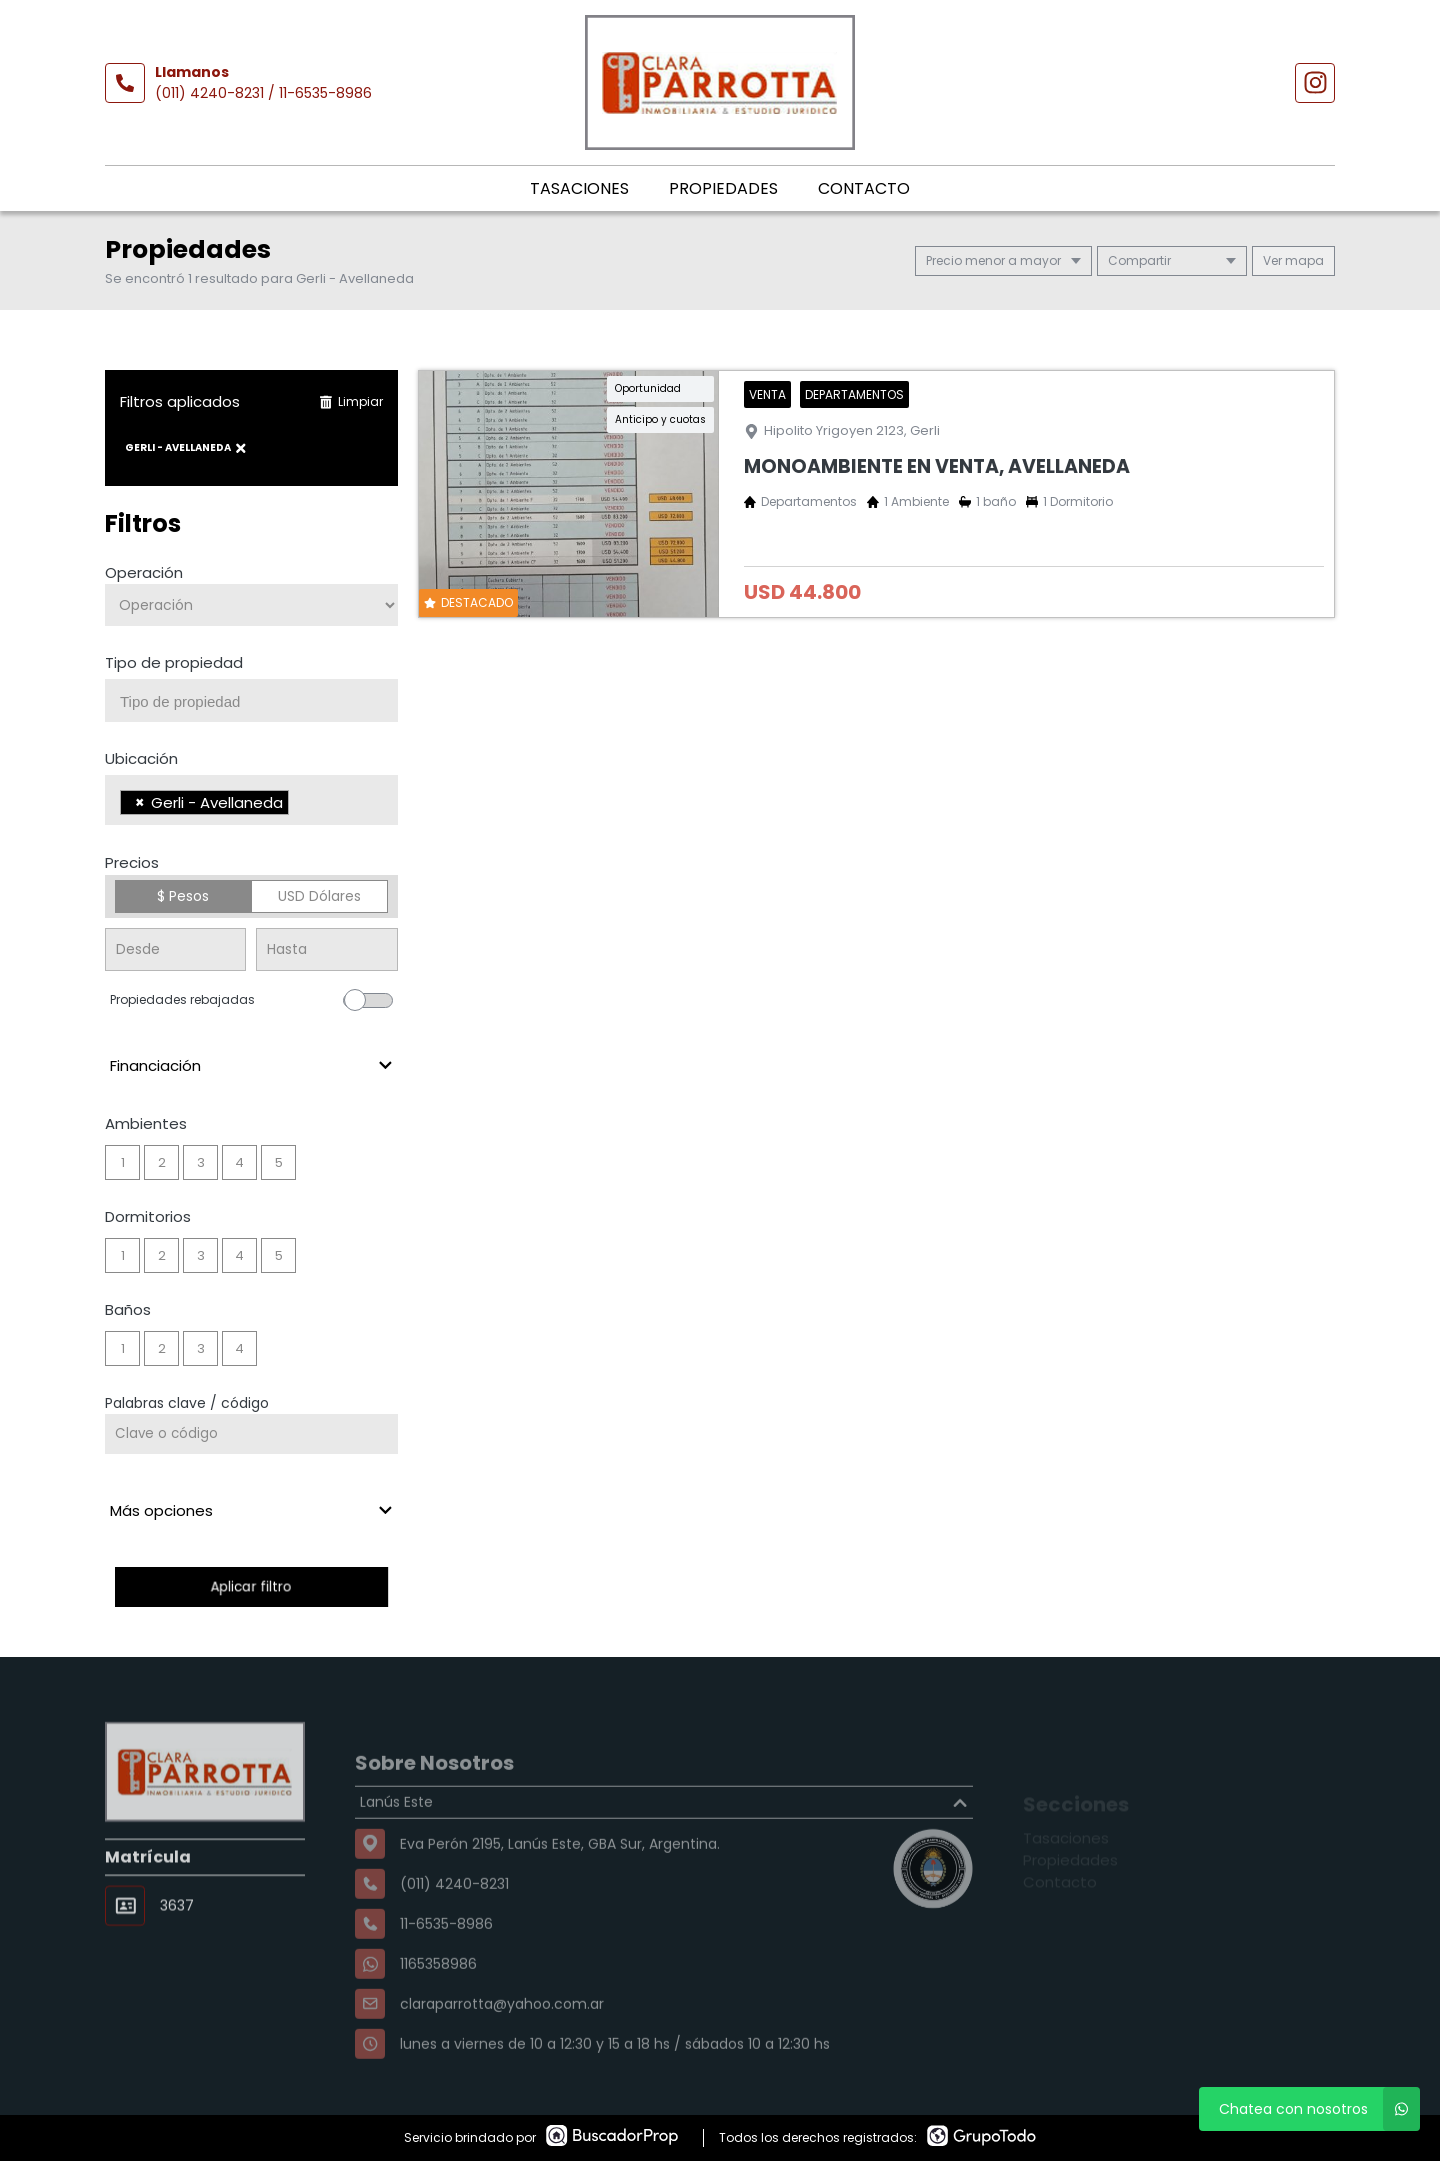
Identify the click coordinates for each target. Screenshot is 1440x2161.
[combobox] (251, 700)
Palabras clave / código (187, 1403)
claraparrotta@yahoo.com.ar (502, 2049)
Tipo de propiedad (174, 662)
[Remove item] (140, 802)
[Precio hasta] (326, 949)
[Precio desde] (175, 949)
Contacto (864, 188)
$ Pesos (183, 896)
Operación (144, 572)
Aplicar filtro (251, 1586)
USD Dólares (319, 896)
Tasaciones (579, 188)
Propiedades (723, 188)
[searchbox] (259, 702)
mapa (1293, 260)
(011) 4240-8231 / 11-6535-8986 (263, 93)
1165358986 (438, 2009)
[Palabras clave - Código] (251, 1434)
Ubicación (141, 758)
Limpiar (351, 401)
